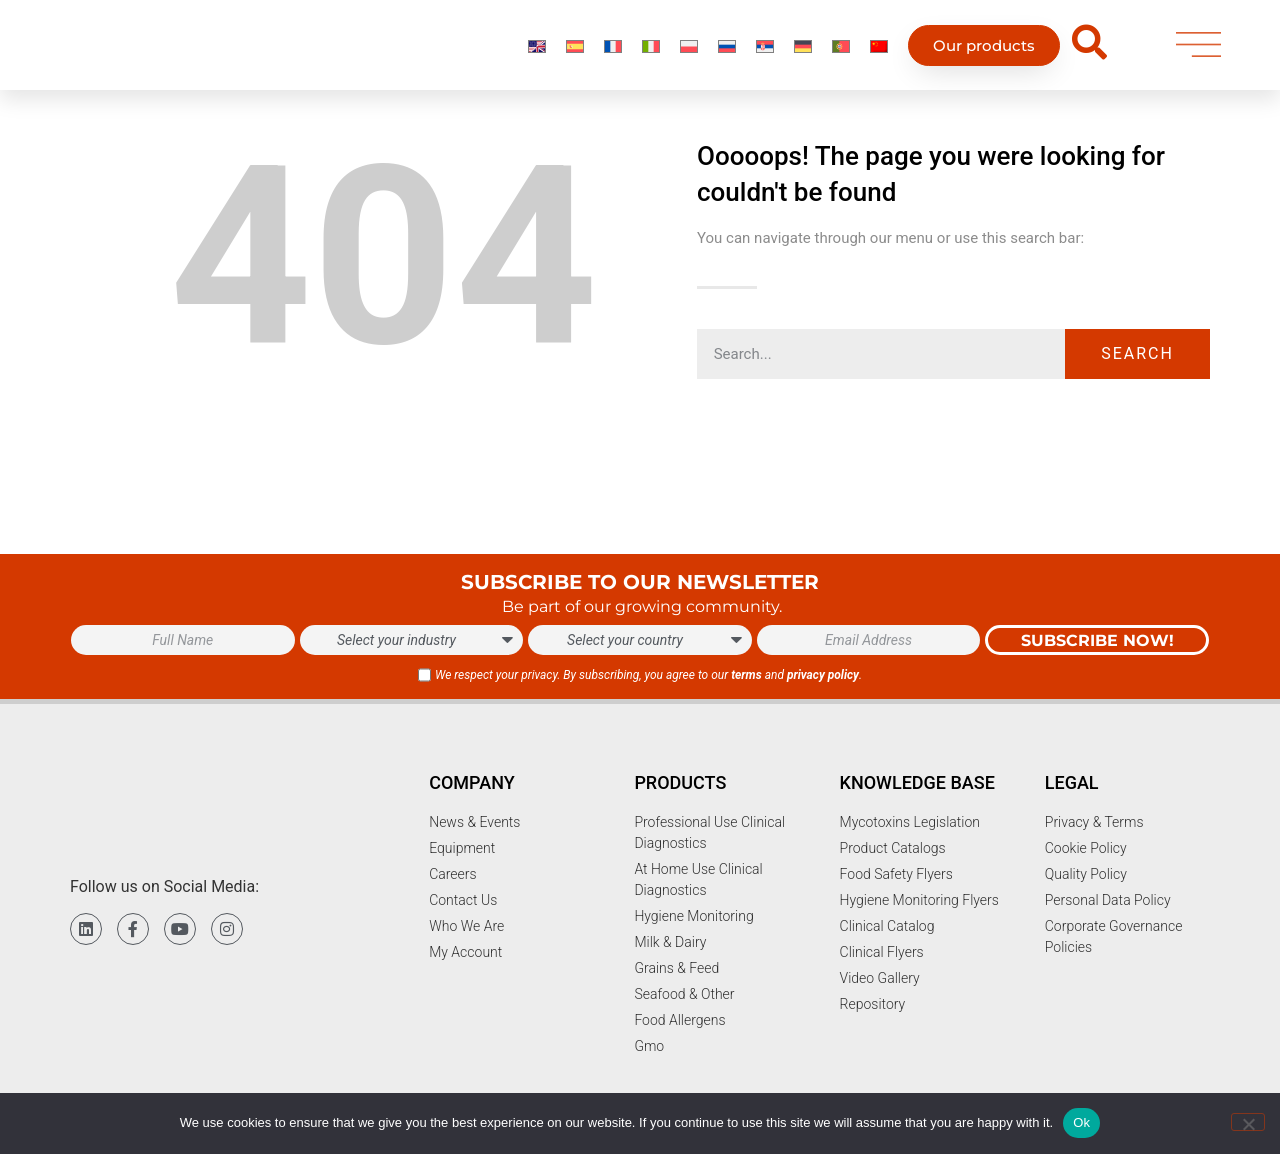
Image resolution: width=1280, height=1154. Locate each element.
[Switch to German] (803, 51)
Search (1137, 353)
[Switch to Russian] (727, 51)
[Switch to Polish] (689, 51)
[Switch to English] (537, 51)
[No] (1248, 1122)
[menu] (1198, 51)
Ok (1081, 1122)
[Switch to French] (613, 51)
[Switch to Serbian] (765, 51)
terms (746, 675)
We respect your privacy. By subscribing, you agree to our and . (648, 675)
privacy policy (823, 675)
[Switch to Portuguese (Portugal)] (841, 51)
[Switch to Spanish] (575, 51)
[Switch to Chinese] (879, 51)
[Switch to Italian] (651, 51)
